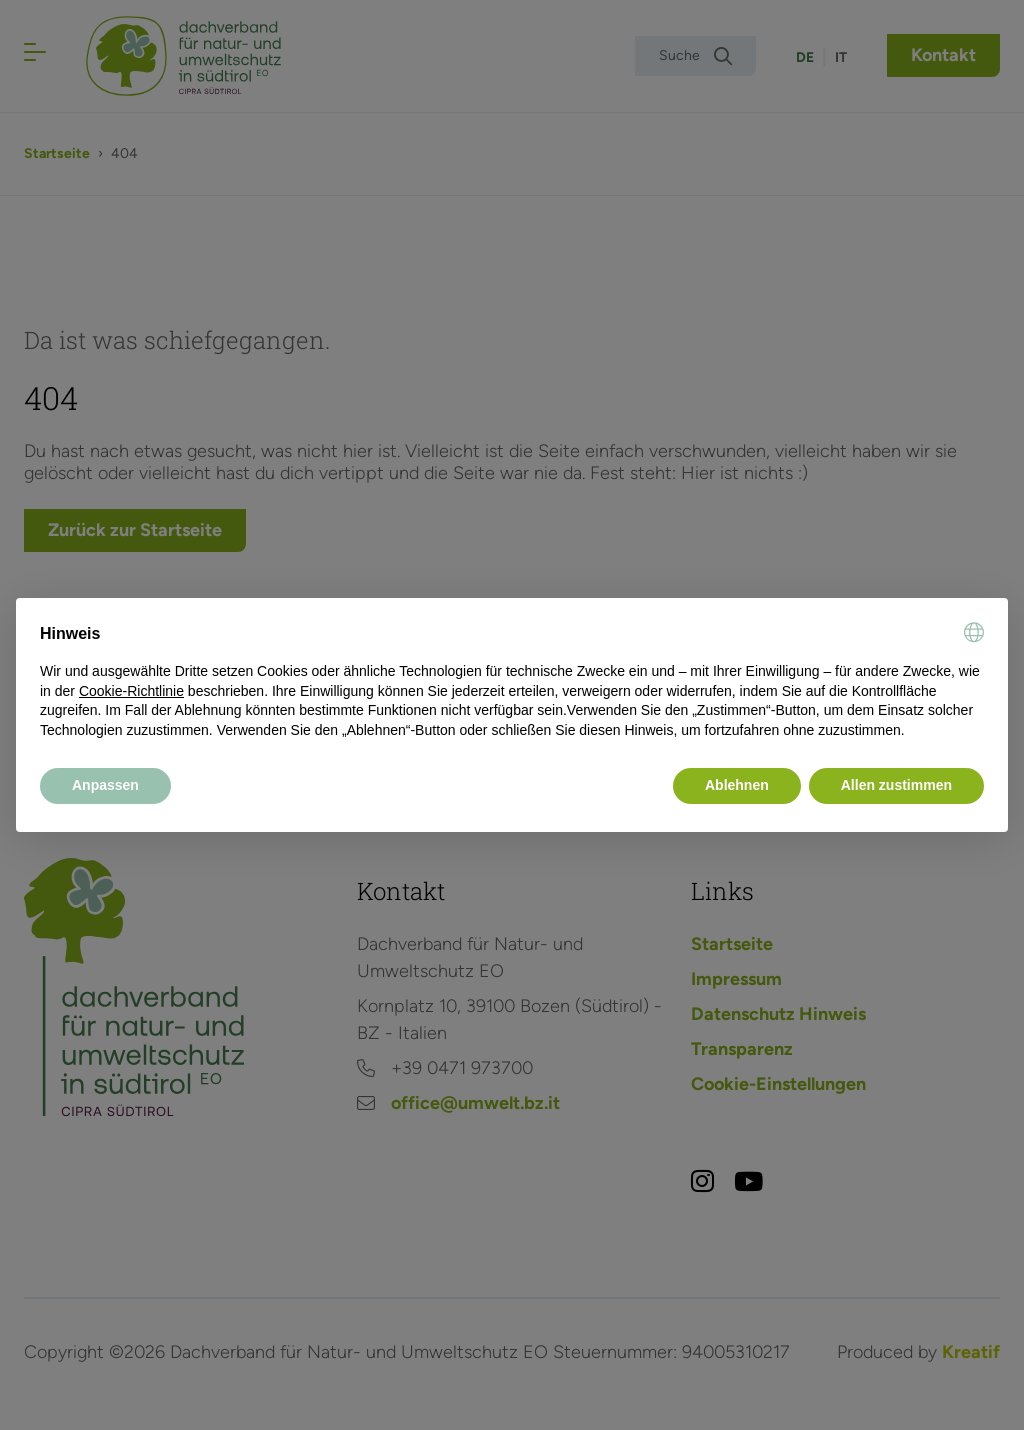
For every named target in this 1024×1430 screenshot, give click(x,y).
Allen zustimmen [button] (896, 785)
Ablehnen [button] (737, 785)
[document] (512, 681)
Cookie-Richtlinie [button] (131, 691)
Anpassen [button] (105, 785)
